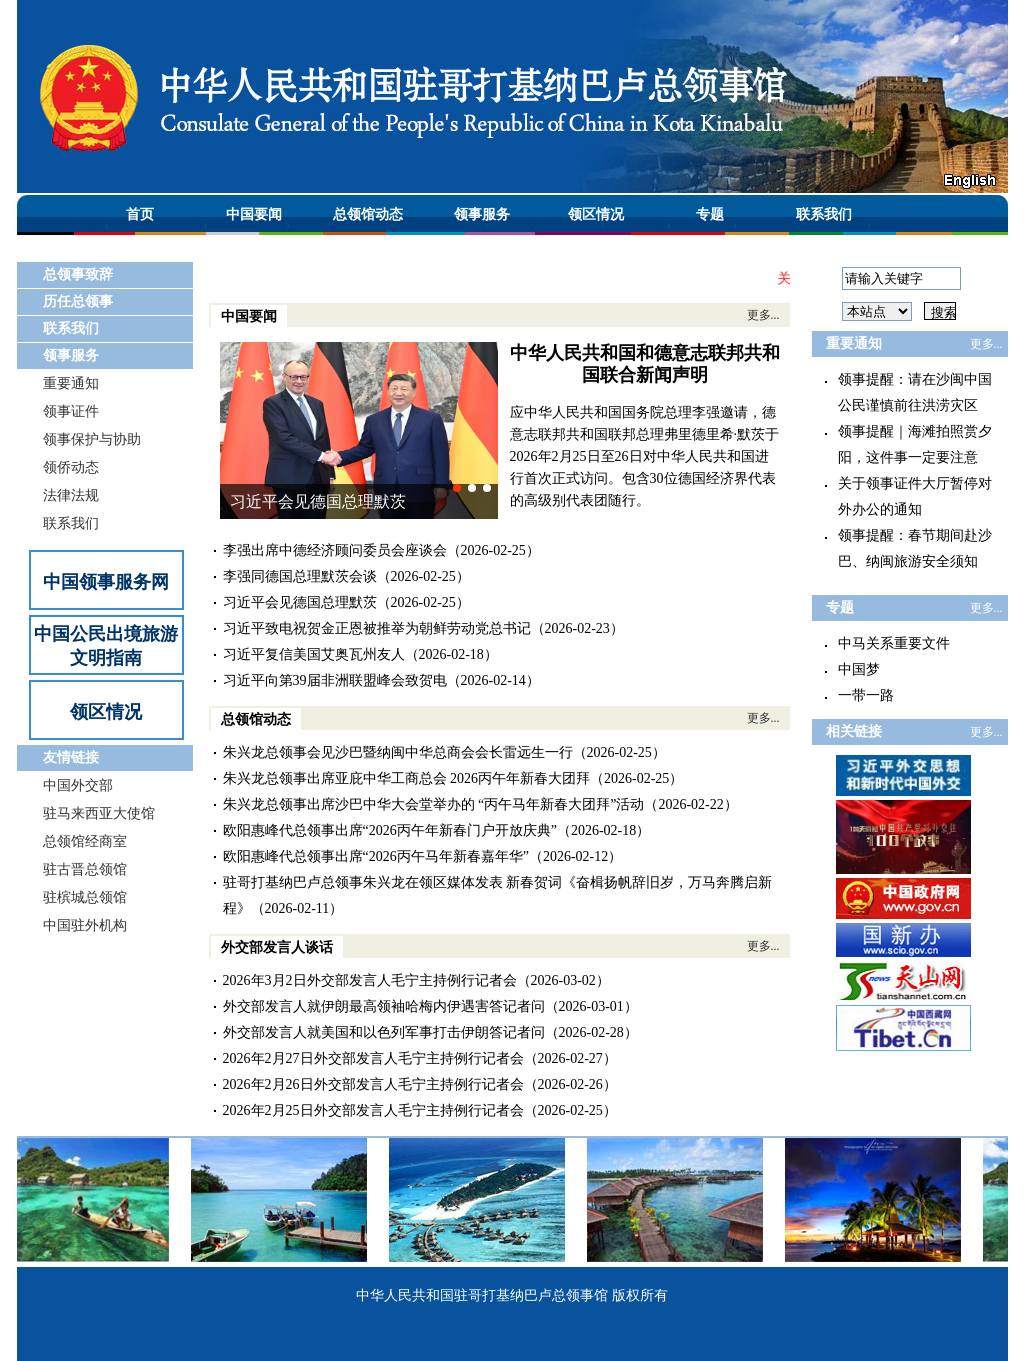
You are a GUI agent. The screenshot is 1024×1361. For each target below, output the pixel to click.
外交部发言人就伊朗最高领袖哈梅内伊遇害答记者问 (384, 1006)
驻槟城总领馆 (85, 897)
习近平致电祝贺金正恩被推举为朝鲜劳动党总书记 (377, 628)
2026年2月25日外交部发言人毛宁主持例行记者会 (373, 1110)
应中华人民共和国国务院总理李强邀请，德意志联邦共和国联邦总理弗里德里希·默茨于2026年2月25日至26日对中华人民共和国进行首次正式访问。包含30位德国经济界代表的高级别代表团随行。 (645, 456)
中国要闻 (254, 214)
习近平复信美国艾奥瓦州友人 (314, 654)
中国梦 (859, 669)
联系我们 (824, 214)
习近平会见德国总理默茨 (318, 501)
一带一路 (866, 695)
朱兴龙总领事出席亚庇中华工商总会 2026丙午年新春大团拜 (407, 778)
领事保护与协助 (92, 439)
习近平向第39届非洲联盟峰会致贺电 (335, 680)
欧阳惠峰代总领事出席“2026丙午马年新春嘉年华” (376, 856)
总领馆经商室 (85, 841)
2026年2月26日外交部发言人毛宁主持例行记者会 (373, 1084)
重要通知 (71, 383)
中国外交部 (78, 785)
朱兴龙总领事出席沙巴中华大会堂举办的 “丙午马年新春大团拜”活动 (434, 804)
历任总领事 (78, 301)
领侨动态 (71, 467)
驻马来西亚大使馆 (99, 813)
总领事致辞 (78, 274)
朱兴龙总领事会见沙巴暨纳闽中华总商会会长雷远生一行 (398, 752)
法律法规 (71, 495)
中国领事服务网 (106, 582)
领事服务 (482, 214)
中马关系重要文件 (894, 643)
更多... (763, 315)
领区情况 (596, 214)
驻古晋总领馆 (85, 869)
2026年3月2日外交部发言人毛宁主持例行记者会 (370, 980)
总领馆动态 (368, 214)
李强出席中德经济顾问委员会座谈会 (335, 550)
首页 (140, 214)
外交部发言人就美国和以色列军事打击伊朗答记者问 (384, 1032)
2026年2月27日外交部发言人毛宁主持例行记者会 (373, 1058)
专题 (710, 214)
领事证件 (71, 411)
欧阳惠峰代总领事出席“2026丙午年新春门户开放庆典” (390, 830)
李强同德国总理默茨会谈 (300, 576)
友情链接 (71, 757)
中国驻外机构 (85, 925)
